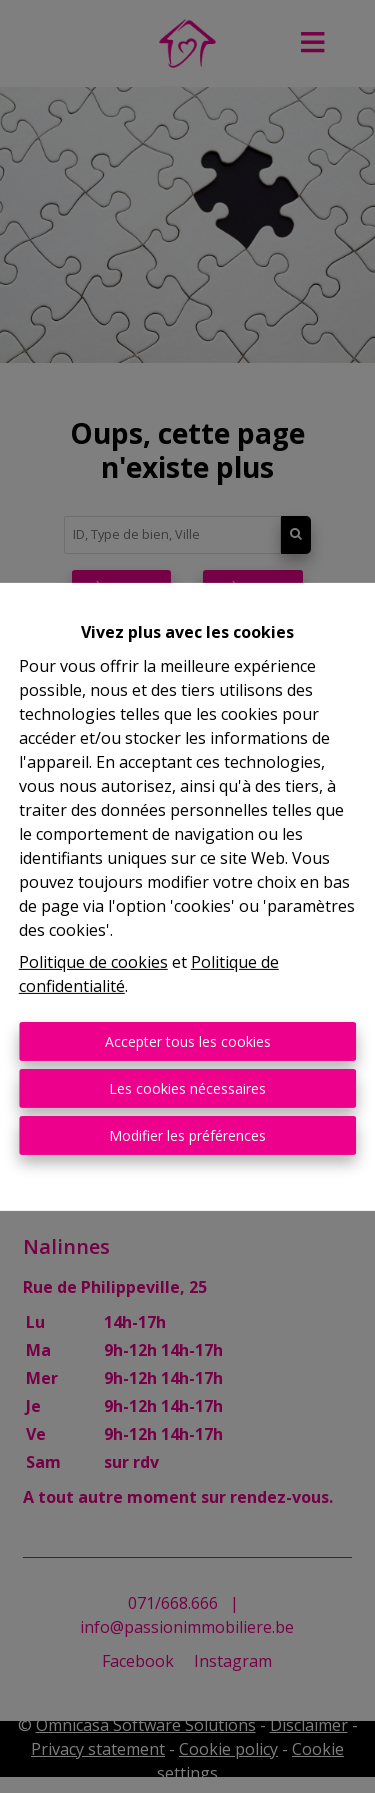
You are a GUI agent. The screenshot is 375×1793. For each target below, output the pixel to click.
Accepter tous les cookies (188, 1041)
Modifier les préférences (187, 1135)
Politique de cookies (93, 962)
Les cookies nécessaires (187, 1088)
